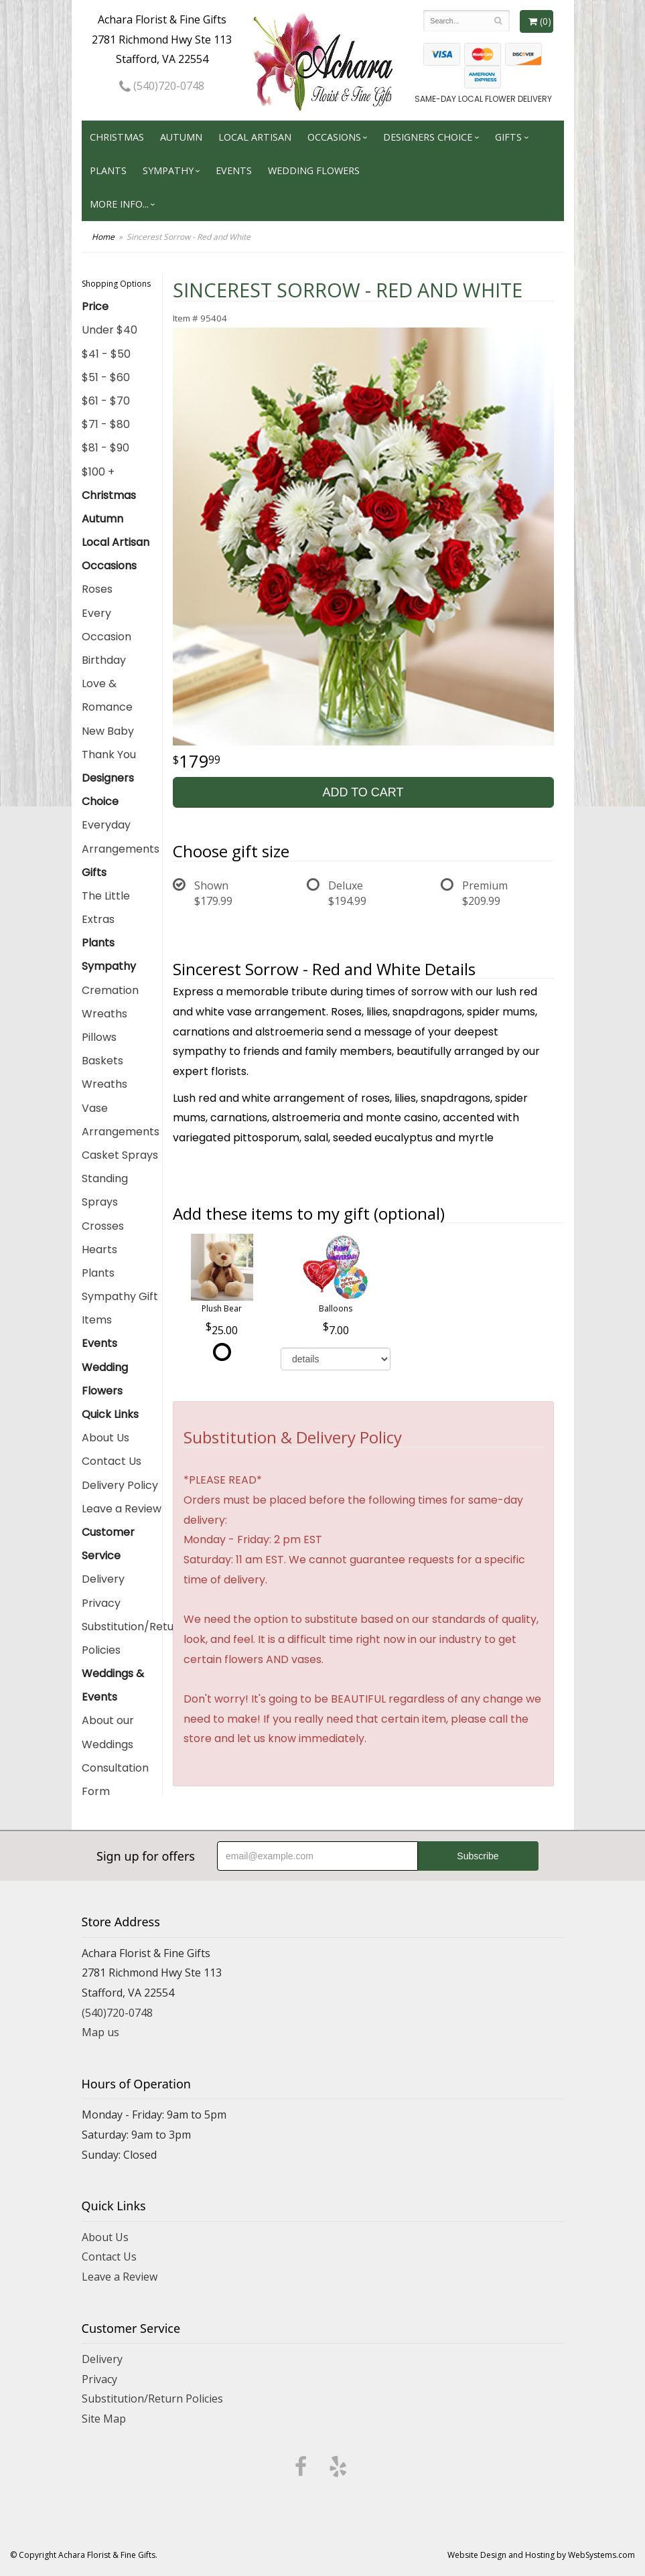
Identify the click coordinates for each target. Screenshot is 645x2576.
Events (234, 170)
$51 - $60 (106, 377)
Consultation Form (115, 1779)
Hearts (99, 1249)
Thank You (109, 754)
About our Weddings (108, 1732)
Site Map (104, 2418)
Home (103, 236)
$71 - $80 (106, 424)
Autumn (181, 137)
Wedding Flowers (314, 170)
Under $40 (109, 330)
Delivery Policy (120, 1485)
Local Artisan (254, 137)
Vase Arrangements (120, 1119)
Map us (100, 2032)
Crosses (103, 1226)
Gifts (508, 137)
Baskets (102, 1060)
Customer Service (108, 1543)
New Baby (108, 731)
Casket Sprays (120, 1155)
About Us (105, 1437)
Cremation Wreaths (110, 1002)
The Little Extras (106, 907)
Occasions (334, 137)
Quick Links (110, 1414)
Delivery (103, 1579)
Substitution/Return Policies (122, 1638)
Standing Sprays (105, 1190)
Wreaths (104, 1084)
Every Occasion (106, 624)
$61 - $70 (106, 401)
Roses (97, 589)
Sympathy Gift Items (120, 1308)
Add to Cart (362, 792)
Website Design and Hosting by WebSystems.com (541, 2555)
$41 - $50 (106, 354)
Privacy (101, 1603)
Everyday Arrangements (120, 836)
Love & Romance (107, 695)
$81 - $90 (105, 447)
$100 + (98, 472)
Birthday (104, 660)
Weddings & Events (113, 1685)
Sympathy (168, 170)
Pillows (99, 1037)
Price (95, 306)
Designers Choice (427, 137)
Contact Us (111, 1461)
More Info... (119, 204)
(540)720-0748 (161, 85)
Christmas (117, 137)
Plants (108, 170)
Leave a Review (121, 1508)
